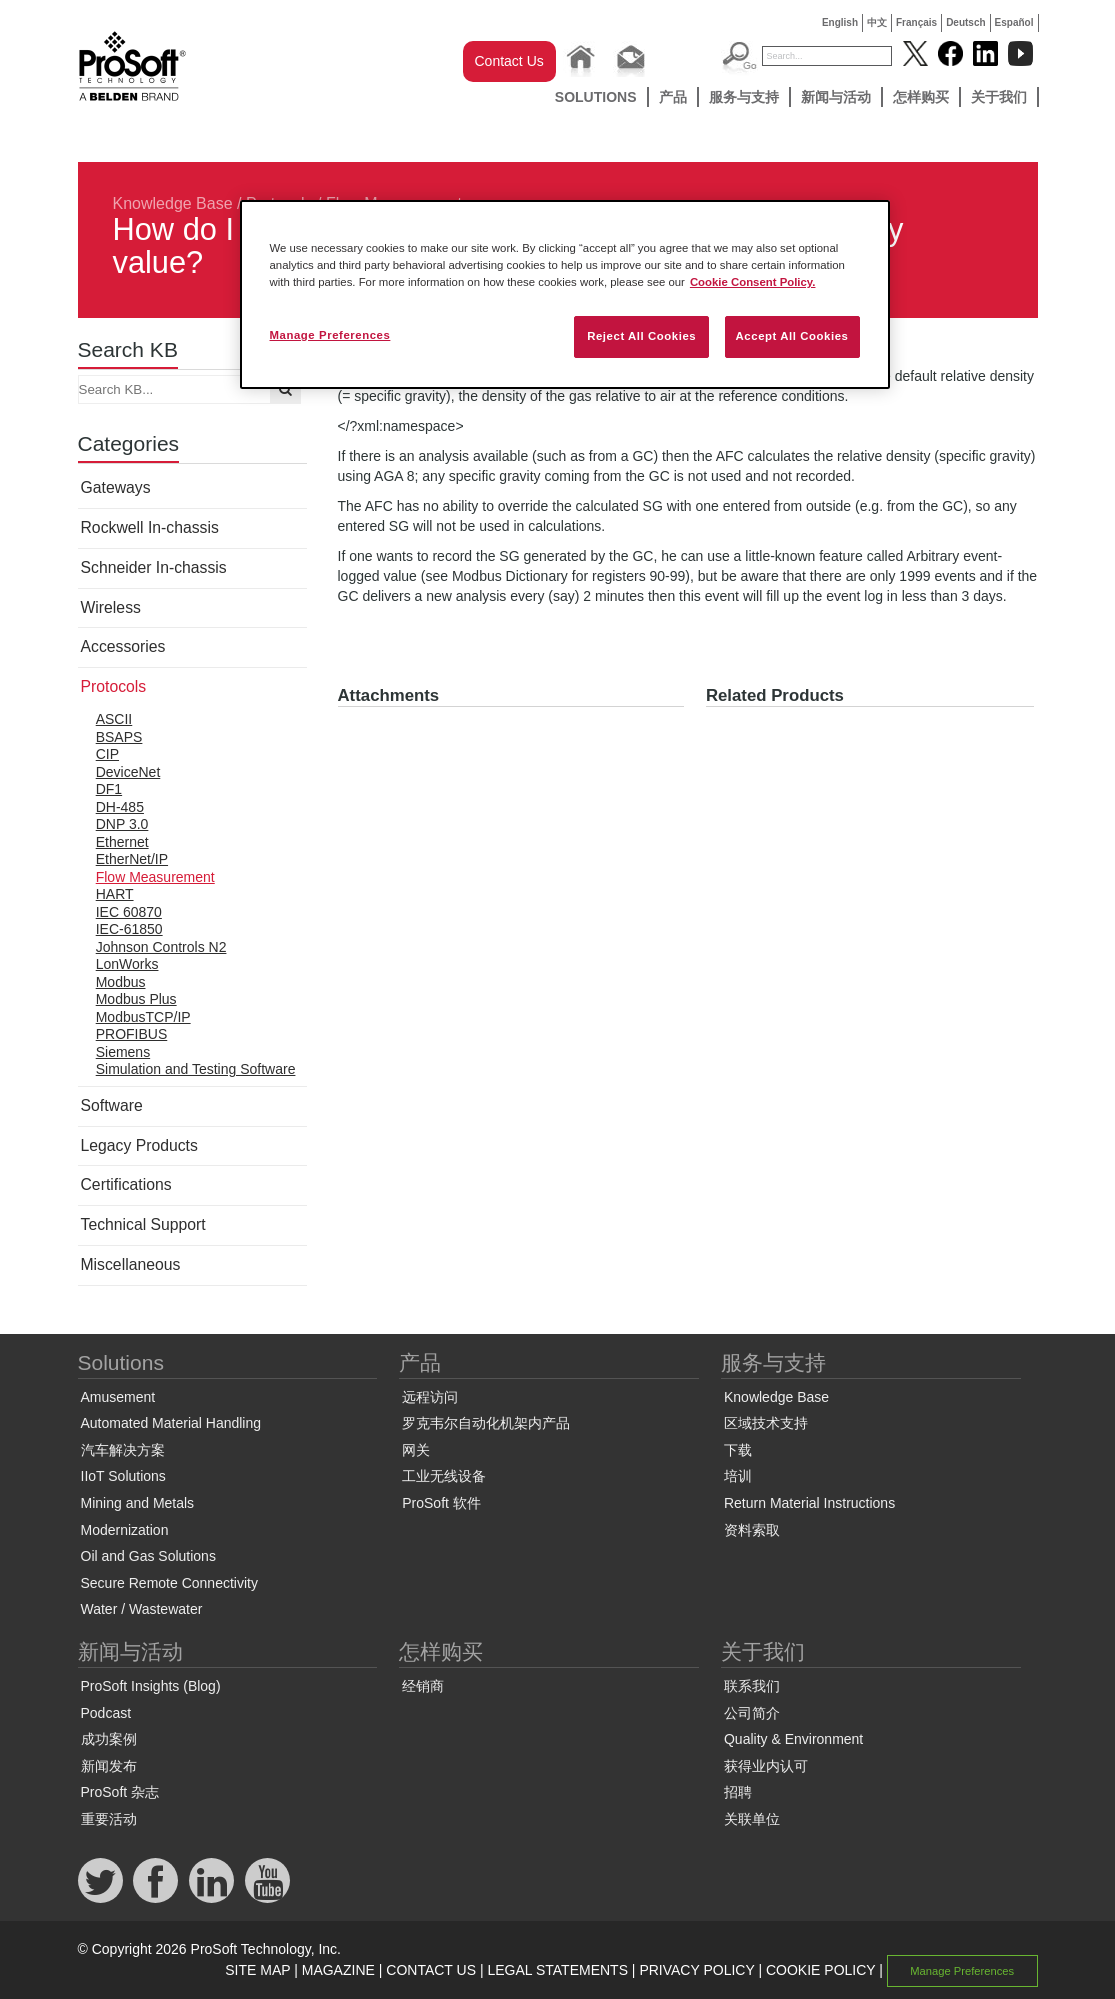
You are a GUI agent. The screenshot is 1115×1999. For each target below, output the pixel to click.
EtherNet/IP (132, 859)
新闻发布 (109, 1766)
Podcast (106, 1713)
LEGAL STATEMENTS (557, 1970)
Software (112, 1105)
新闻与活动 (836, 97)
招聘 (738, 1792)
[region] (565, 294)
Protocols (114, 686)
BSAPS (119, 737)
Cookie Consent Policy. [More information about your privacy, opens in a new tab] (753, 282)
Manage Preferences (962, 1971)
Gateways (116, 487)
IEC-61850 (129, 929)
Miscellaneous (131, 1264)
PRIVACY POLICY (696, 1970)
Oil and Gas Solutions (148, 1556)
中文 (877, 22)
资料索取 (752, 1530)
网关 (416, 1450)
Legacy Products (139, 1145)
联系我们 (752, 1686)
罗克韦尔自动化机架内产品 (486, 1423)
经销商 (423, 1686)
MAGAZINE (338, 1970)
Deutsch (965, 22)
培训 (738, 1476)
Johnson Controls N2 (161, 947)
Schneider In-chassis (154, 567)
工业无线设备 (444, 1476)
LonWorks (127, 964)
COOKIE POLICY (820, 1970)
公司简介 (752, 1713)
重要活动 (109, 1819)
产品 (673, 97)
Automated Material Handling (171, 1423)
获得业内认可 (766, 1766)
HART (115, 894)
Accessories (123, 646)
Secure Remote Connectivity (169, 1583)
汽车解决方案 (123, 1450)
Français (916, 22)
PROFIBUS (132, 1034)
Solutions (596, 97)
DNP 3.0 (122, 824)
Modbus (121, 982)
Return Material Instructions (809, 1503)
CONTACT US (431, 1970)
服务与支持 (744, 97)
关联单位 (752, 1819)
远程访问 (430, 1397)
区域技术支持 (766, 1423)
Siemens (123, 1052)
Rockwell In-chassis (150, 527)
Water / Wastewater (142, 1609)
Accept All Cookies (792, 336)
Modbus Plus (136, 999)
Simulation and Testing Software (196, 1069)
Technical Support (143, 1224)
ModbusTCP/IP (143, 1017)
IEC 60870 (129, 912)
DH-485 (120, 807)
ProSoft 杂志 (120, 1792)
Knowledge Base (173, 203)
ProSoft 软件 (441, 1503)
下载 (738, 1450)
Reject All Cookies (641, 336)
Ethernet (122, 842)
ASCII (114, 719)
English (840, 22)
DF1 (109, 789)
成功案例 (109, 1739)
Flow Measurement (155, 877)
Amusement (118, 1397)
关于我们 (999, 97)
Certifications (126, 1184)
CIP (107, 754)
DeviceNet (128, 772)
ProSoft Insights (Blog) (151, 1686)
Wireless (111, 607)
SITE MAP (257, 1970)
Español (1014, 22)
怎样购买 (921, 97)
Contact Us (509, 61)
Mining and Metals (138, 1503)
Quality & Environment (793, 1739)
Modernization (125, 1530)
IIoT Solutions (123, 1476)
